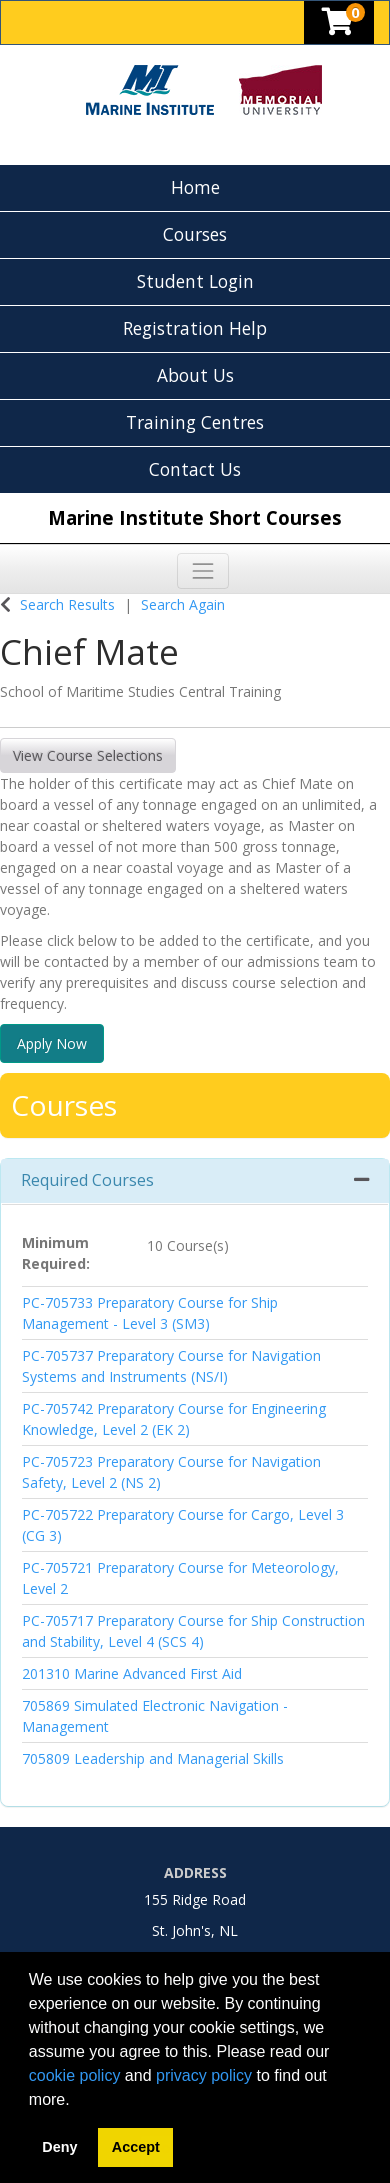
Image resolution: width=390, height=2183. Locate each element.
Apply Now (52, 1043)
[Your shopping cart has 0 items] (339, 26)
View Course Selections (88, 755)
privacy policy (204, 2075)
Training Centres (195, 422)
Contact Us (195, 469)
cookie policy (75, 2075)
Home (195, 187)
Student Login (195, 281)
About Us (195, 375)
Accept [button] (136, 2147)
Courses (195, 234)
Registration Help (195, 328)
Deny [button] (59, 2147)
